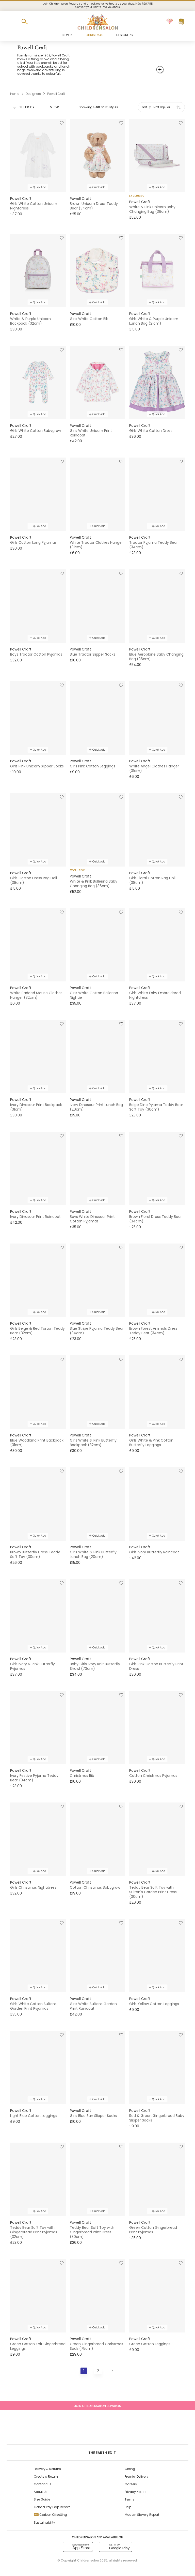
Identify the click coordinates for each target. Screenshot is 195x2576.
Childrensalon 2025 (92, 2560)
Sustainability (44, 2522)
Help (128, 2507)
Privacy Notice (135, 2492)
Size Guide (42, 2499)
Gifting (130, 2469)
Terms (129, 2499)
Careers (131, 2484)
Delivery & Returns (47, 2469)
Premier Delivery (136, 2476)
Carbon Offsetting (50, 2514)
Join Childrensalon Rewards (97, 2406)
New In (67, 35)
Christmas (94, 35)
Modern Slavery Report (142, 2514)
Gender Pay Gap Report (52, 2507)
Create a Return (46, 2476)
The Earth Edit (97, 2452)
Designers (124, 35)
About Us (40, 2492)
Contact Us (42, 2484)
